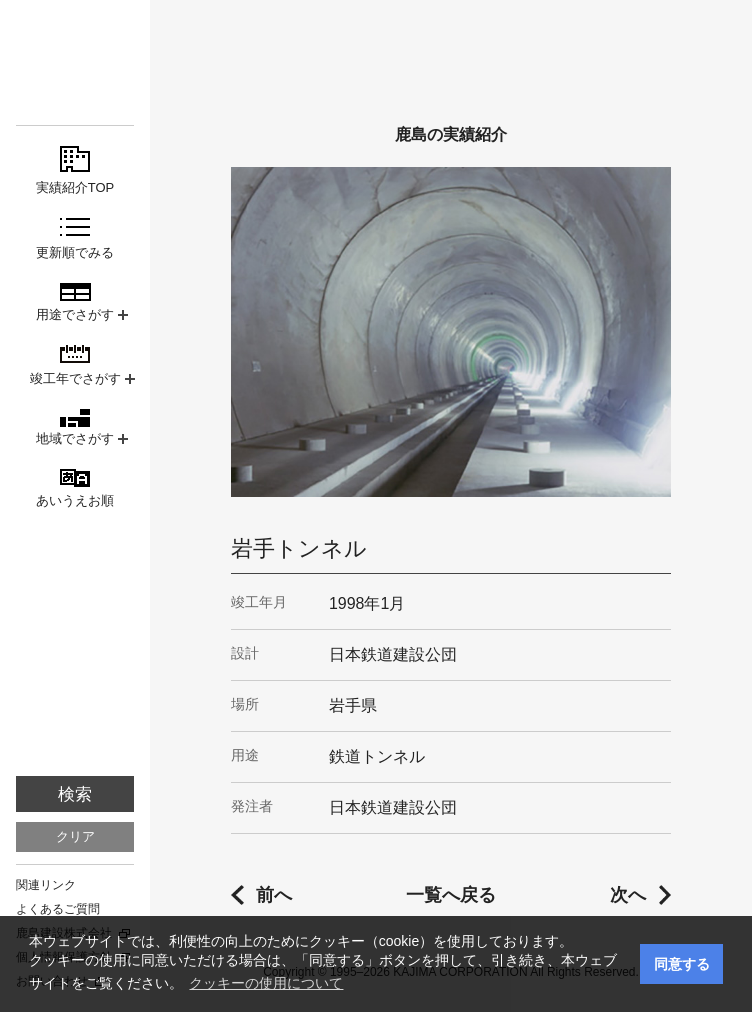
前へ (274, 895)
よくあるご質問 (58, 909)
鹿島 (75, 51)
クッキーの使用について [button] (266, 983)
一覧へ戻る (451, 895)
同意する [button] (682, 964)
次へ (628, 895)
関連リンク (46, 885)
